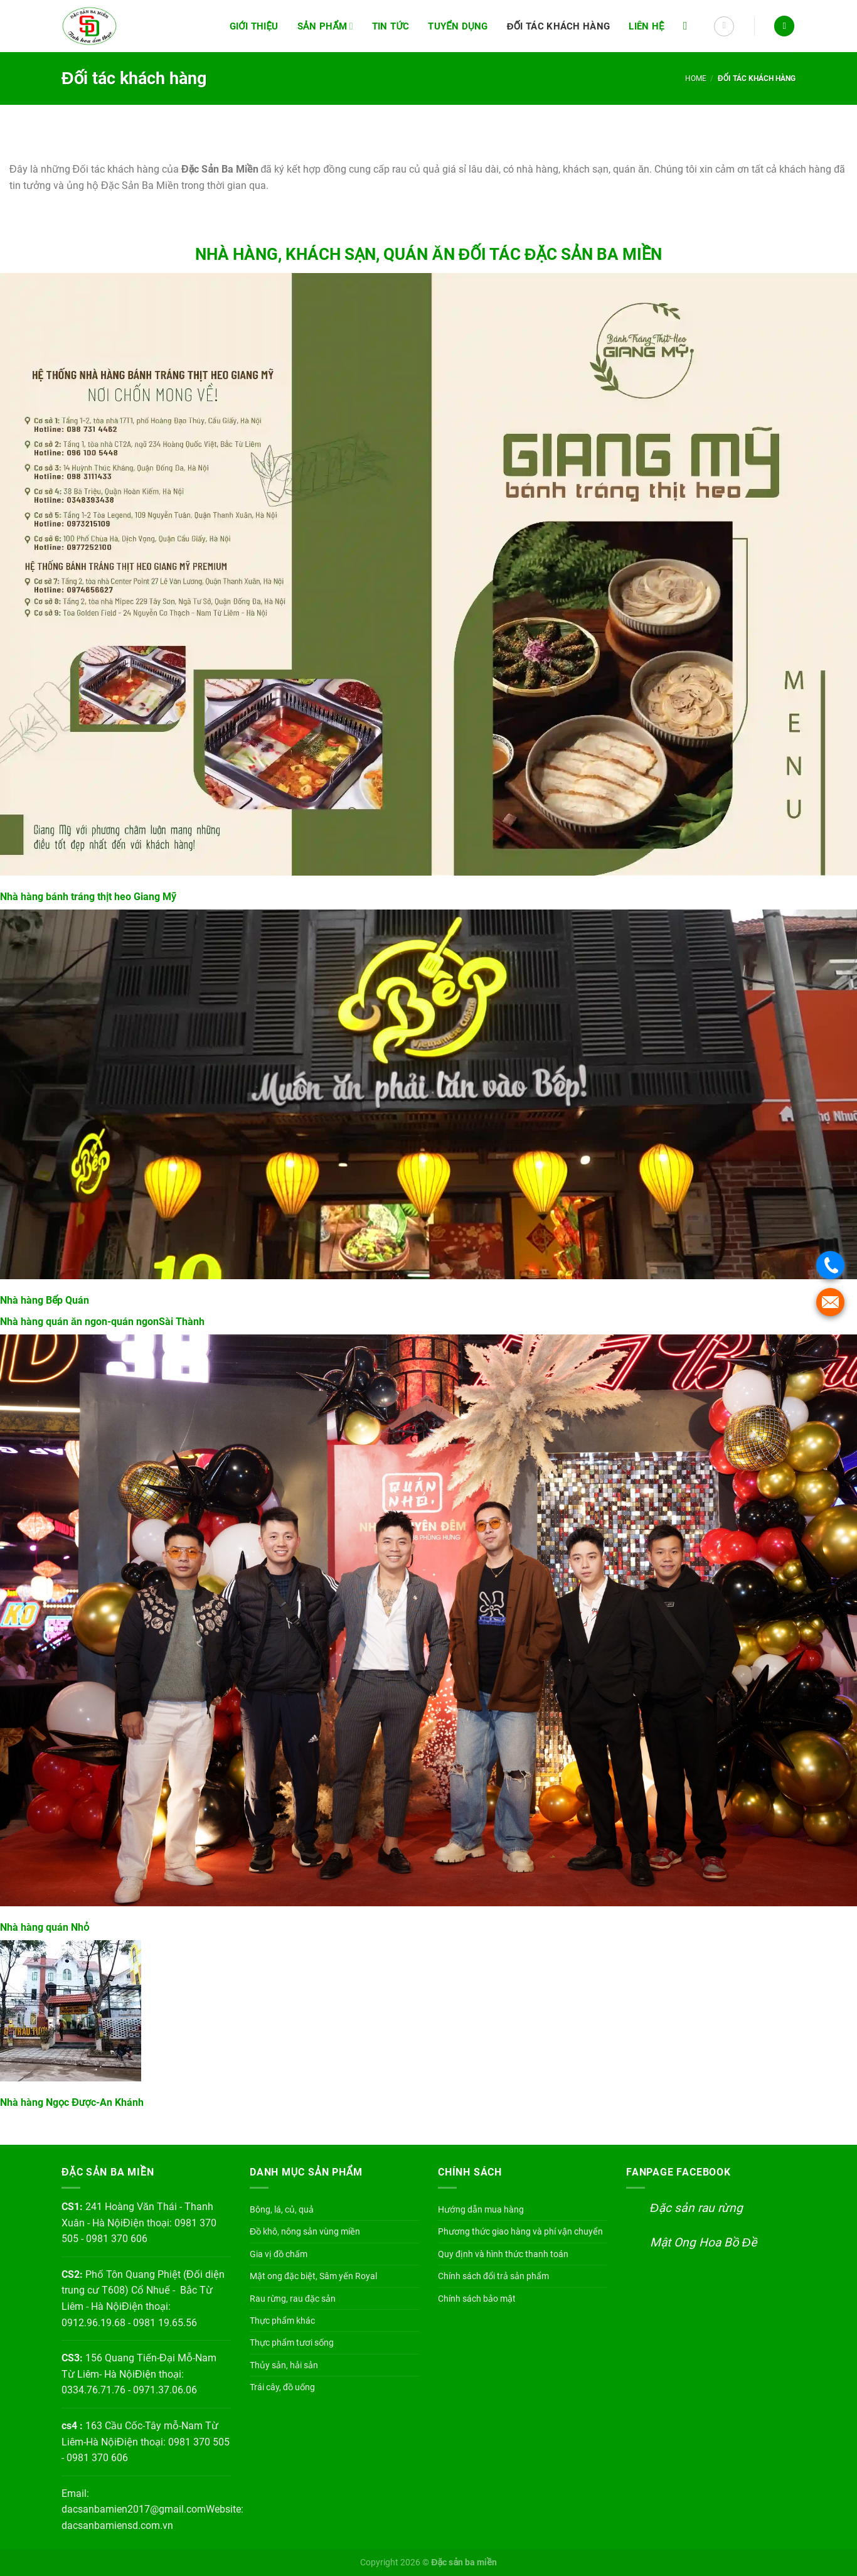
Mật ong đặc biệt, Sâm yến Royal (313, 2276)
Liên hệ (646, 26)
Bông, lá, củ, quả (282, 2209)
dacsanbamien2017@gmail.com (133, 2509)
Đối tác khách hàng (558, 26)
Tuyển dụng (457, 26)
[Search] (689, 26)
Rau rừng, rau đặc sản (293, 2299)
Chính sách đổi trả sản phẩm (493, 2276)
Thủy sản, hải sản (284, 2365)
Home (695, 78)
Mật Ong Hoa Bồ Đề (703, 2242)
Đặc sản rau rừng (696, 2208)
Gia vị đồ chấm (278, 2254)
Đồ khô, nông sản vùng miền (305, 2231)
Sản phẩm (325, 26)
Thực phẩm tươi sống (292, 2342)
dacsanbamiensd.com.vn (117, 2525)
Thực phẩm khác (282, 2321)
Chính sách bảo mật (477, 2299)
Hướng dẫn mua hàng (481, 2209)
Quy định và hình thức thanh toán (503, 2254)
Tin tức (391, 26)
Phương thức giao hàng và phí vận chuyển (520, 2231)
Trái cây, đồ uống (282, 2387)
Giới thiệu (254, 26)
